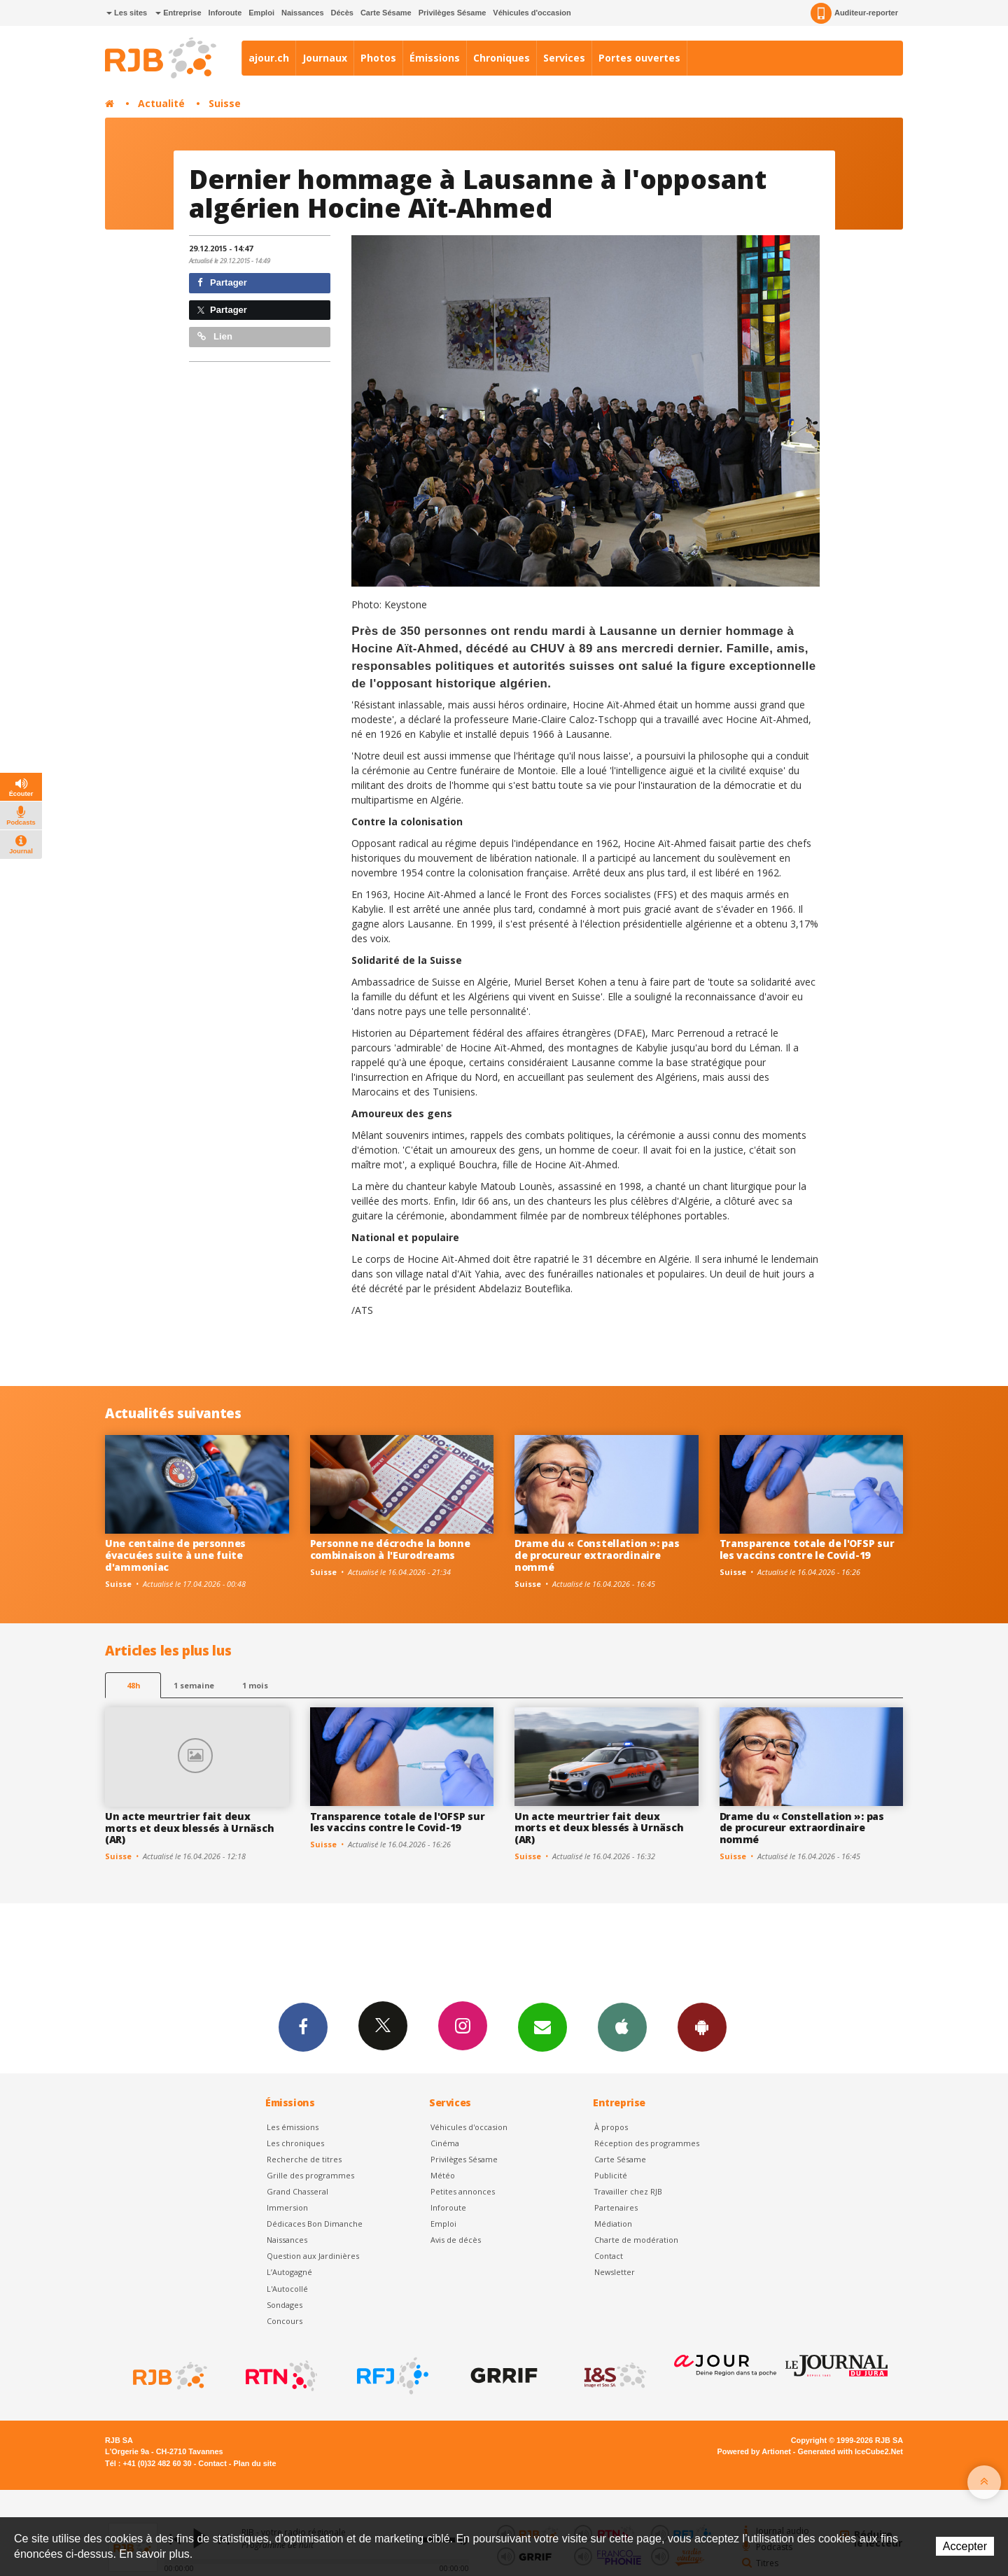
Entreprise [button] (178, 12)
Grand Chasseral (297, 2191)
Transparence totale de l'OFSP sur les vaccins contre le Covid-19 (807, 1549)
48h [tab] (133, 1685)
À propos (611, 2127)
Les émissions (292, 2127)
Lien (214, 336)
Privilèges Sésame (452, 12)
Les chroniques (295, 2143)
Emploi (261, 12)
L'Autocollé (287, 2288)
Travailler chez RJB (628, 2191)
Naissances (302, 12)
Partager (222, 282)
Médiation (613, 2223)
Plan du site (254, 2463)
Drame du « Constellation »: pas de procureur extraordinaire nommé (596, 1555)
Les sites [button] (126, 12)
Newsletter (614, 2271)
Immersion (287, 2207)
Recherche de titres (304, 2159)
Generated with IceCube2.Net (850, 2451)
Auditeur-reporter (854, 13)
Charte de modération (636, 2239)
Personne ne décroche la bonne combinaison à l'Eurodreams (390, 1549)
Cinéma (444, 2143)
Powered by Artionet (754, 2451)
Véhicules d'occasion (531, 12)
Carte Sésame (386, 12)
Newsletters (542, 2026)
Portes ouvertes (639, 57)
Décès (342, 12)
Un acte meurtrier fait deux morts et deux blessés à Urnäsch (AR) (189, 1828)
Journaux (324, 57)
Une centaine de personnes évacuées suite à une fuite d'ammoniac (175, 1555)
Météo (442, 2175)
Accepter (965, 2546)
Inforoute (225, 12)
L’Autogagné (289, 2271)
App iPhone (622, 2026)
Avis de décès (455, 2239)
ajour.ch (268, 57)
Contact (608, 2255)
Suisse (225, 103)
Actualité (161, 103)
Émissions (435, 57)
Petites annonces (462, 2191)
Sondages (284, 2304)
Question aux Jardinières (313, 2255)
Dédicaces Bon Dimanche (315, 2223)
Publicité (610, 2175)
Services (564, 57)
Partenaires (616, 2207)
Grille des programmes (310, 2175)
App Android (702, 2026)
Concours (284, 2320)
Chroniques (501, 57)
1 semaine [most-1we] (194, 1685)
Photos (378, 57)
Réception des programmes (646, 2143)
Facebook (303, 2026)
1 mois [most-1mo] (255, 1685)
